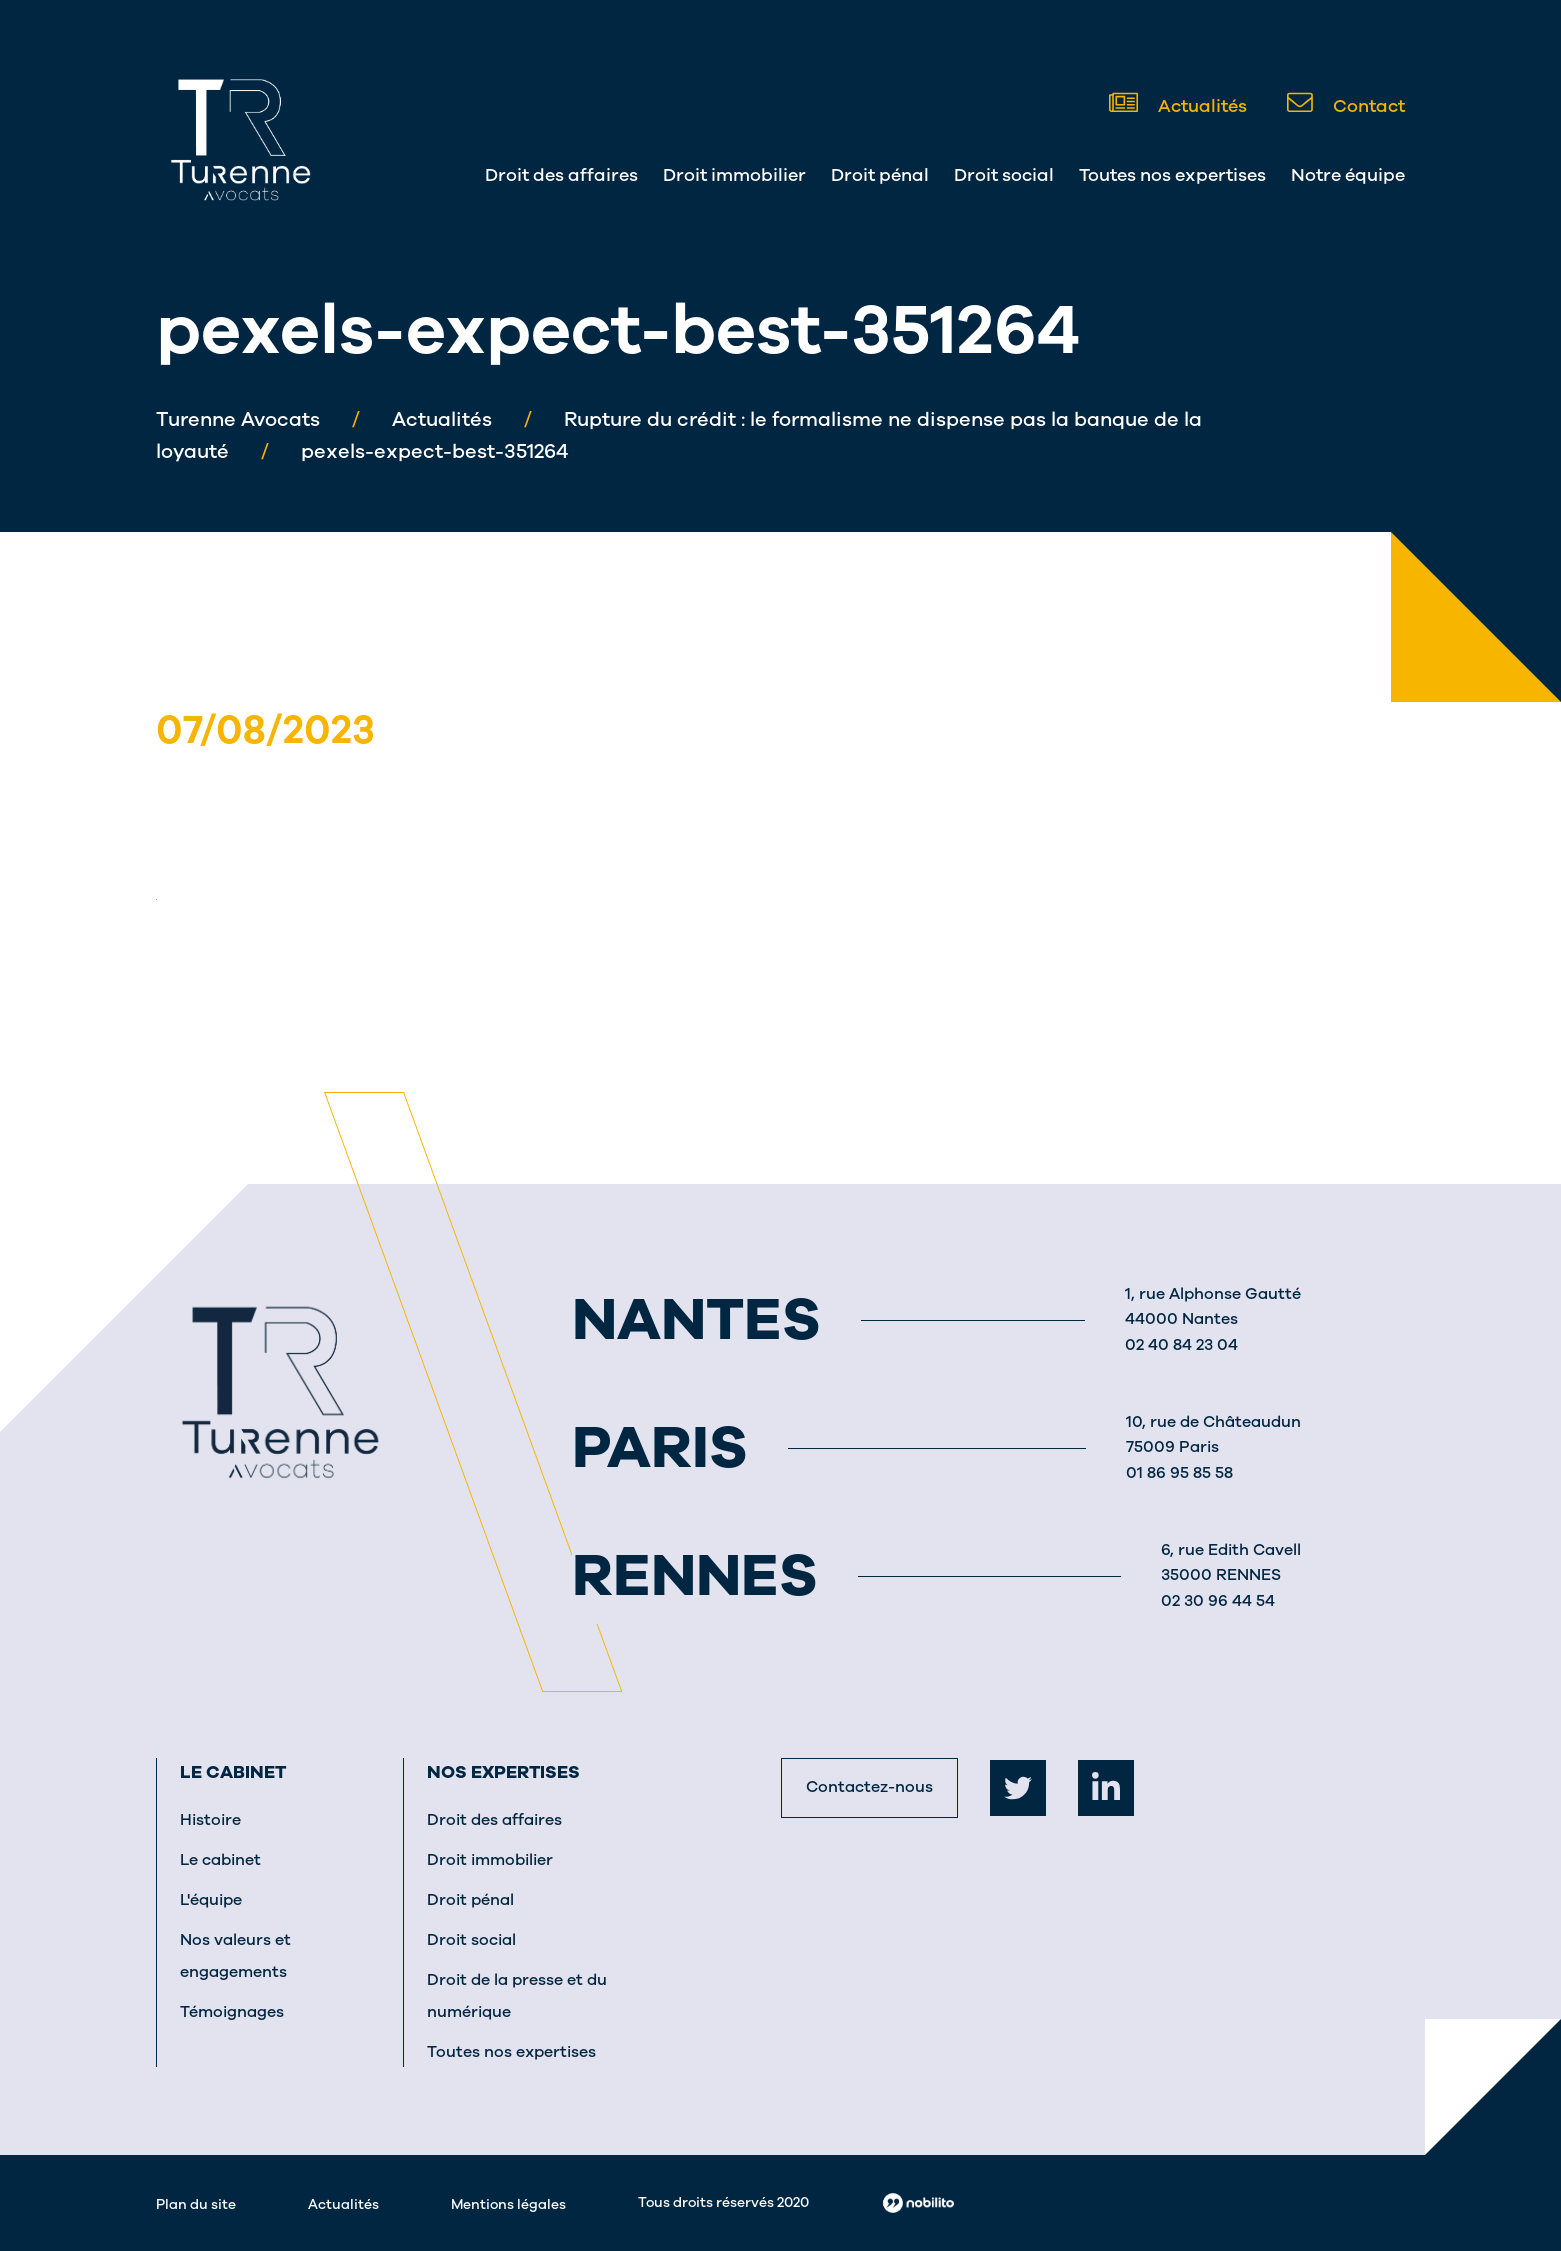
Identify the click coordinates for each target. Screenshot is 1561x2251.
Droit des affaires (561, 175)
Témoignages (232, 2012)
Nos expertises (503, 1772)
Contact (1346, 105)
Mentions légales (508, 2204)
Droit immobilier (734, 175)
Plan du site (196, 2204)
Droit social (1004, 175)
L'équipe (211, 1900)
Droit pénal (880, 175)
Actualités (1178, 105)
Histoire (210, 1820)
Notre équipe (1348, 175)
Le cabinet (233, 1772)
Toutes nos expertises (1172, 175)
